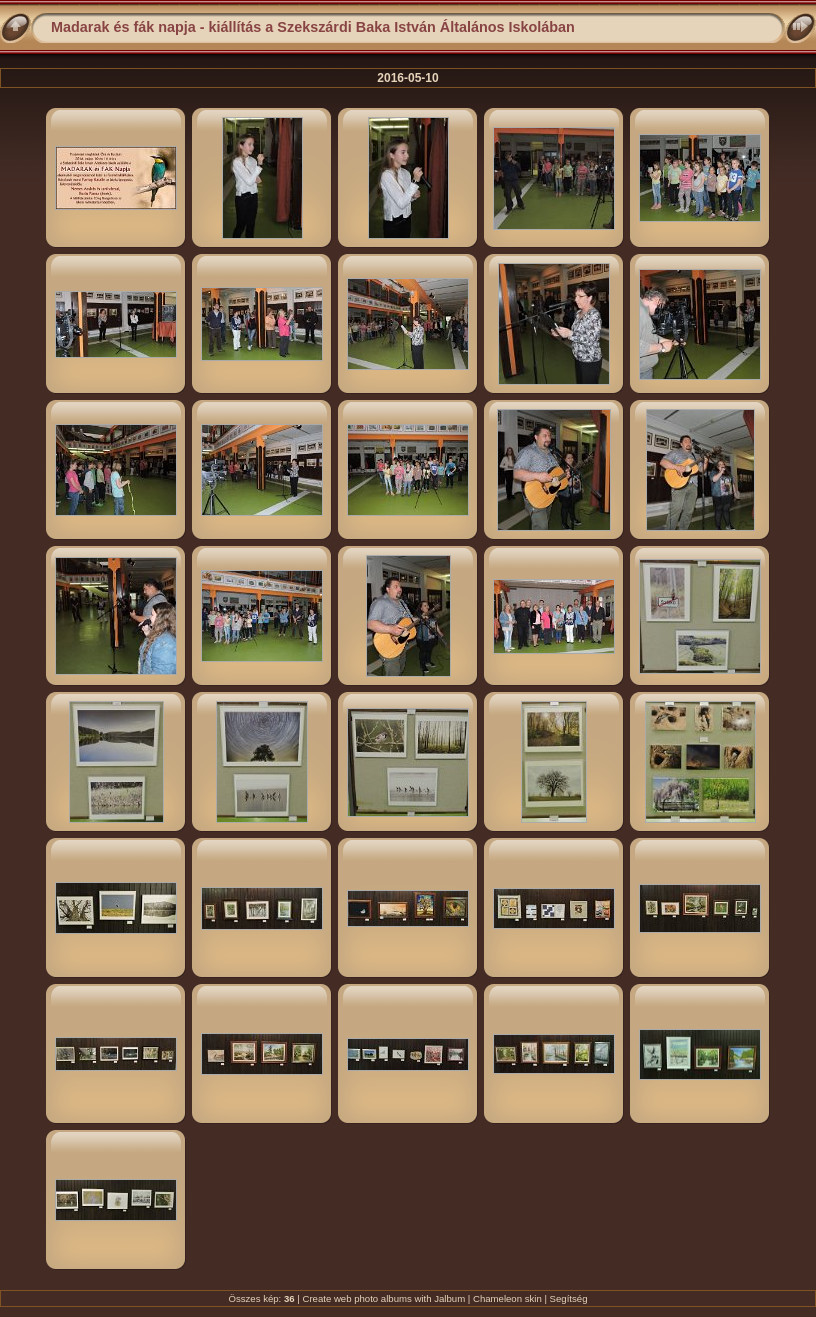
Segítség (569, 1298)
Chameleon (497, 1298)
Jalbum (449, 1298)
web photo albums (373, 1298)
